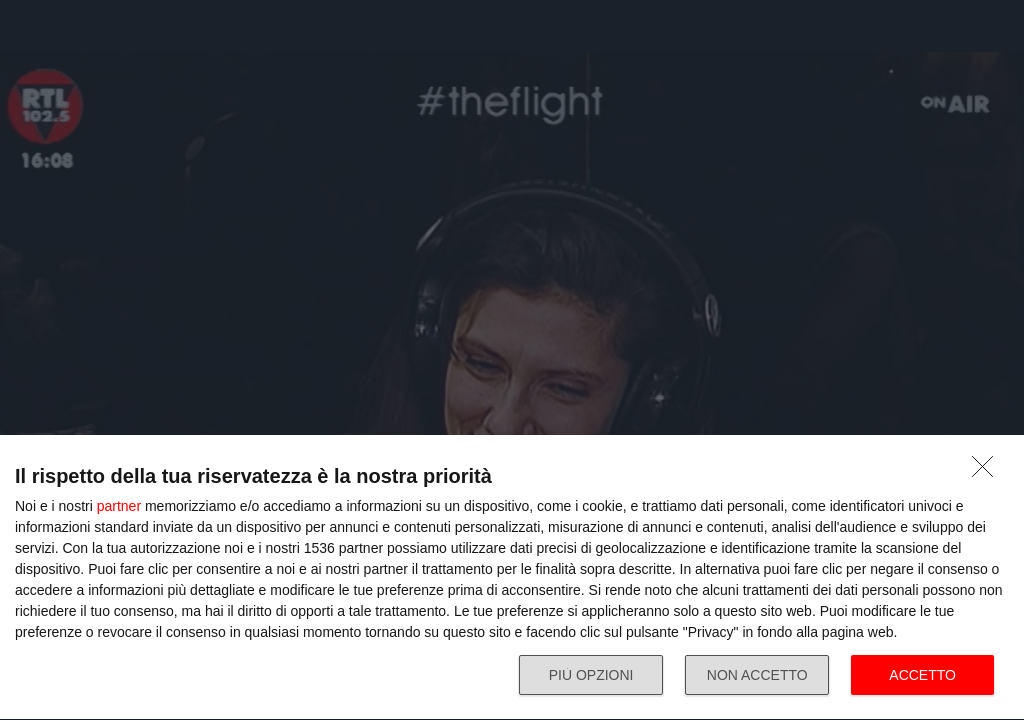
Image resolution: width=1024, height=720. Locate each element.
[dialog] (512, 578)
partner (119, 506)
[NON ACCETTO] (988, 472)
